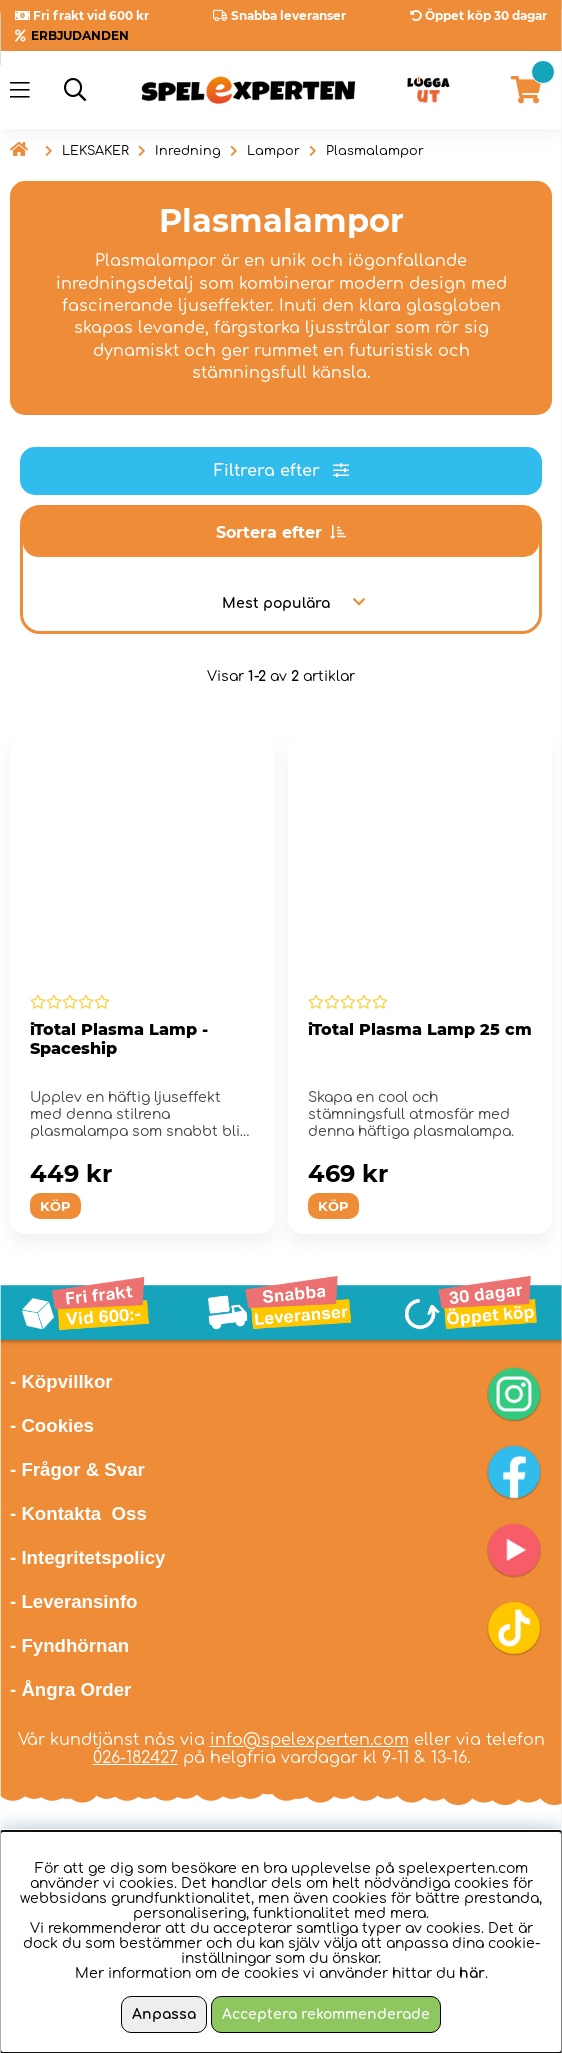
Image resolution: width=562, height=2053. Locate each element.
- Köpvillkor (61, 1381)
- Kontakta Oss (78, 1513)
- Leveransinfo (74, 1601)
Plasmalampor (375, 151)
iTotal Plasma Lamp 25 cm (420, 1029)
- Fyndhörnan (69, 1645)
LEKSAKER (95, 151)
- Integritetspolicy (88, 1557)
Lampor (273, 151)
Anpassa (164, 2014)
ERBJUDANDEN (80, 35)
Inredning (188, 151)
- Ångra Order (70, 1689)
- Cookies (52, 1425)
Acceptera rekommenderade (326, 2014)
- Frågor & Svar (77, 1469)
